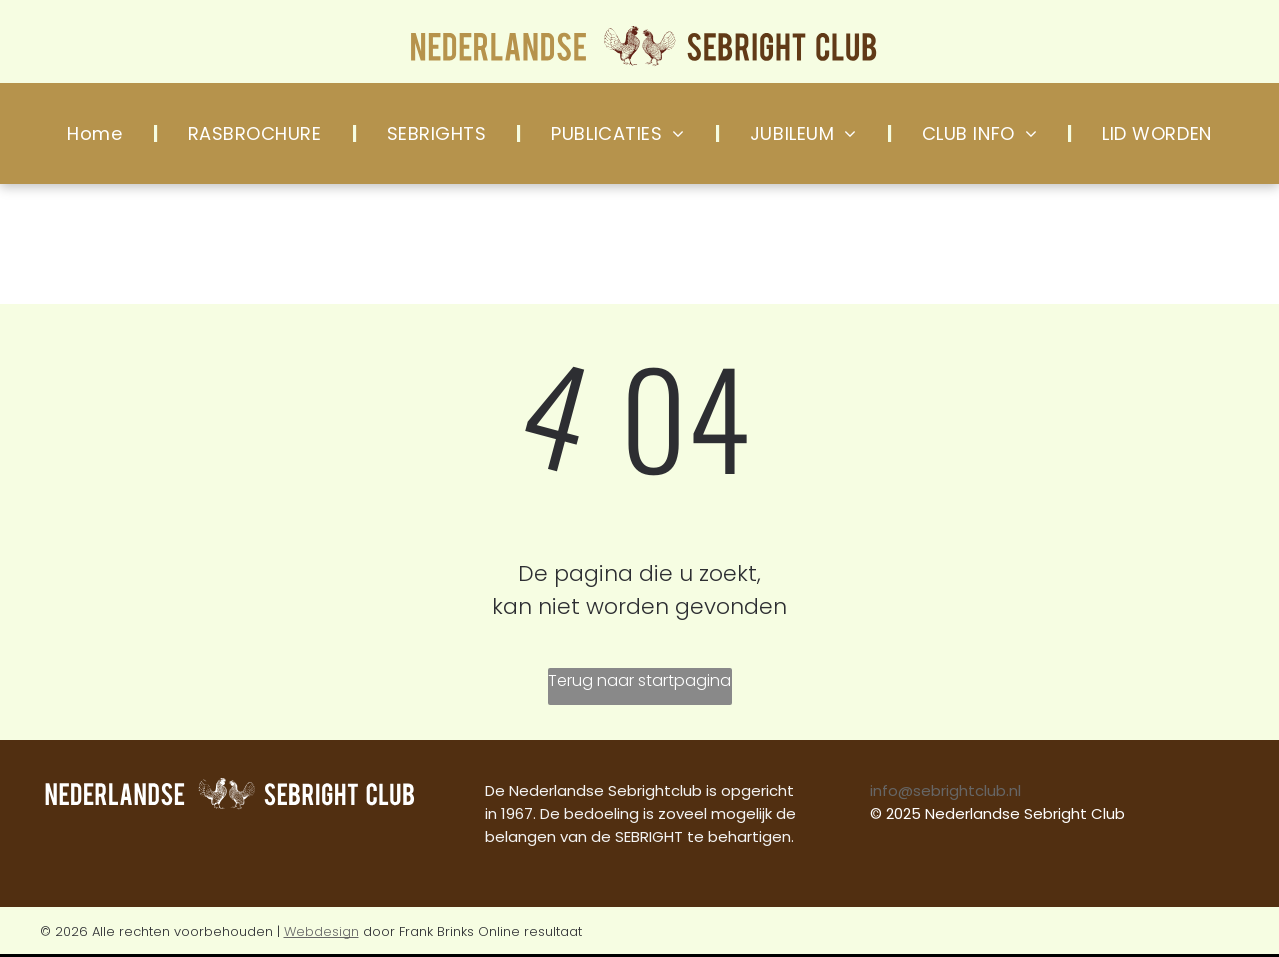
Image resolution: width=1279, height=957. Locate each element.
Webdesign (321, 931)
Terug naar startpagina (639, 680)
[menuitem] (97, 133)
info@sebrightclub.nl (945, 790)
